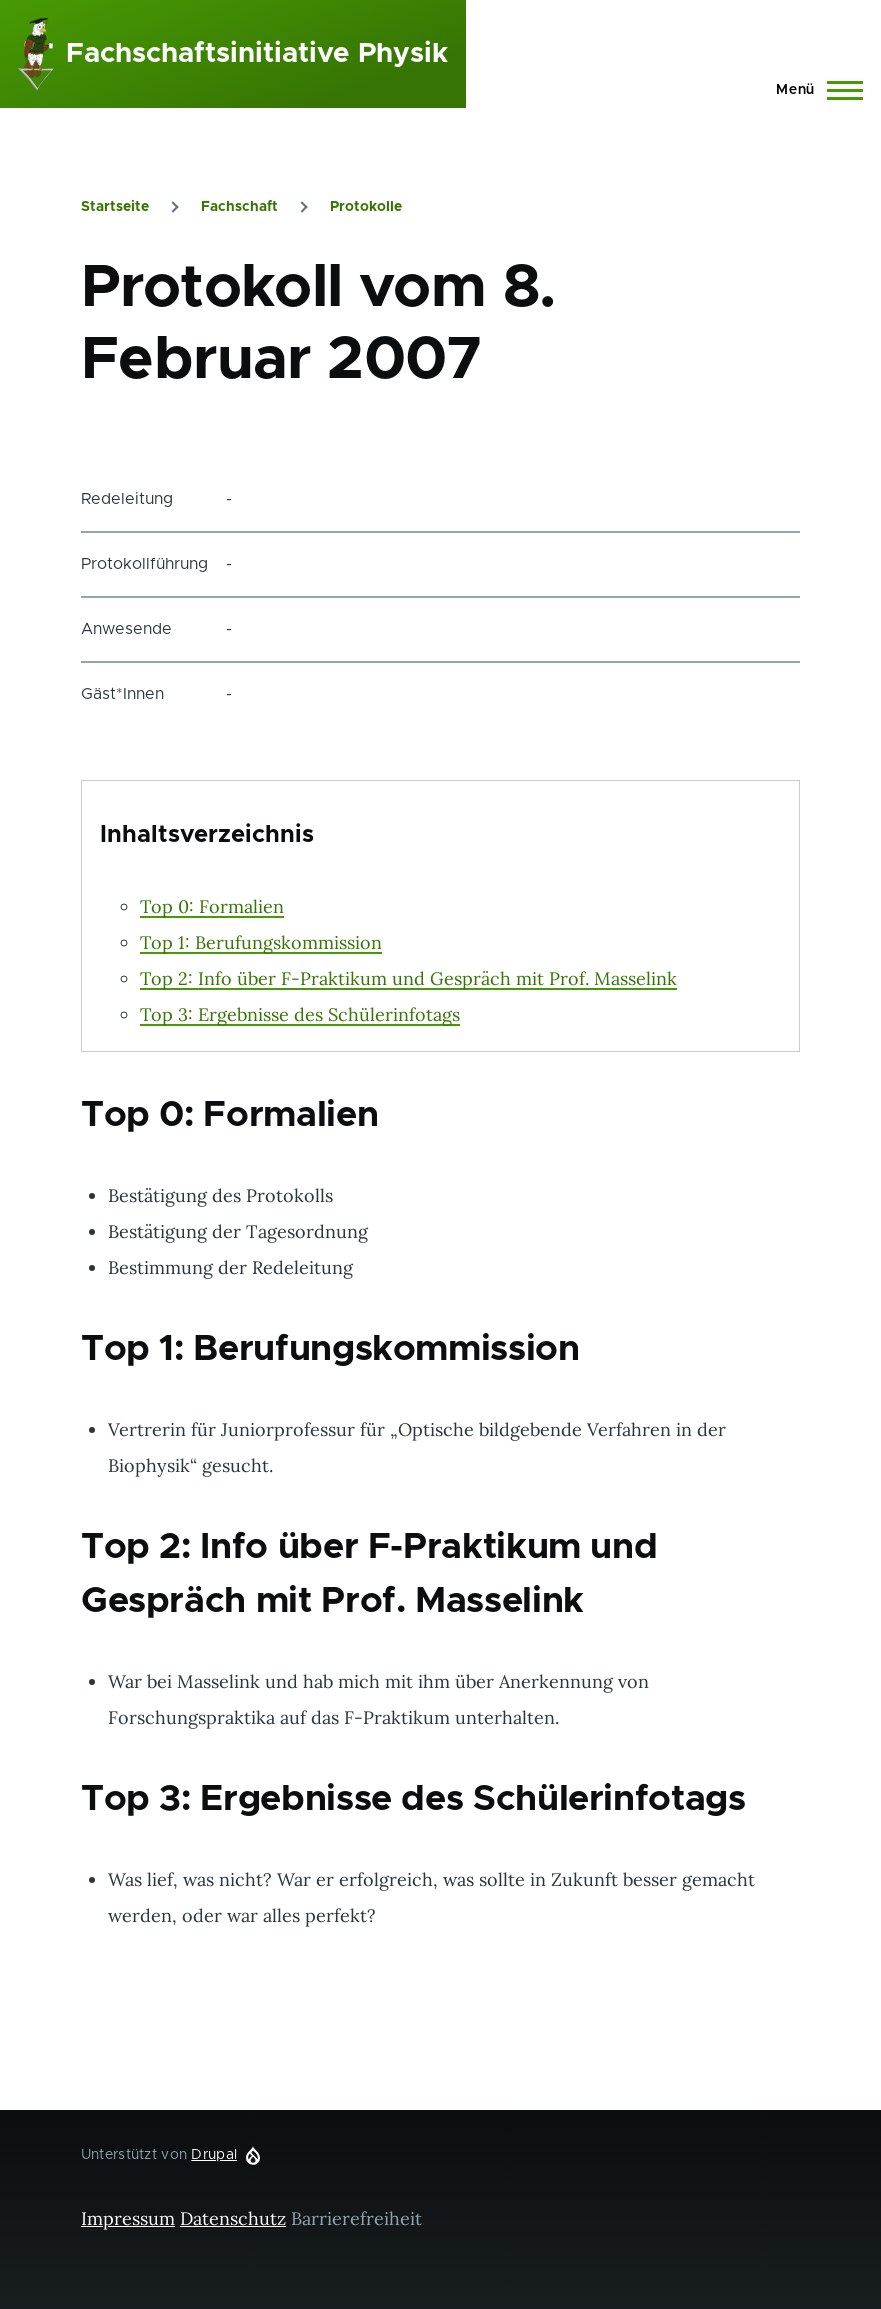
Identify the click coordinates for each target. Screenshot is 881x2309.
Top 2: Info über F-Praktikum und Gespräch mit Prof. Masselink (408, 978)
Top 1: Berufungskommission (261, 942)
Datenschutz (233, 2218)
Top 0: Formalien (212, 906)
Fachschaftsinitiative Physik (257, 54)
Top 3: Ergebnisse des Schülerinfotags (300, 1014)
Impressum (128, 2218)
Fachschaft (239, 207)
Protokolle (366, 207)
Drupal (214, 2155)
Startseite (115, 207)
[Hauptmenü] (813, 90)
